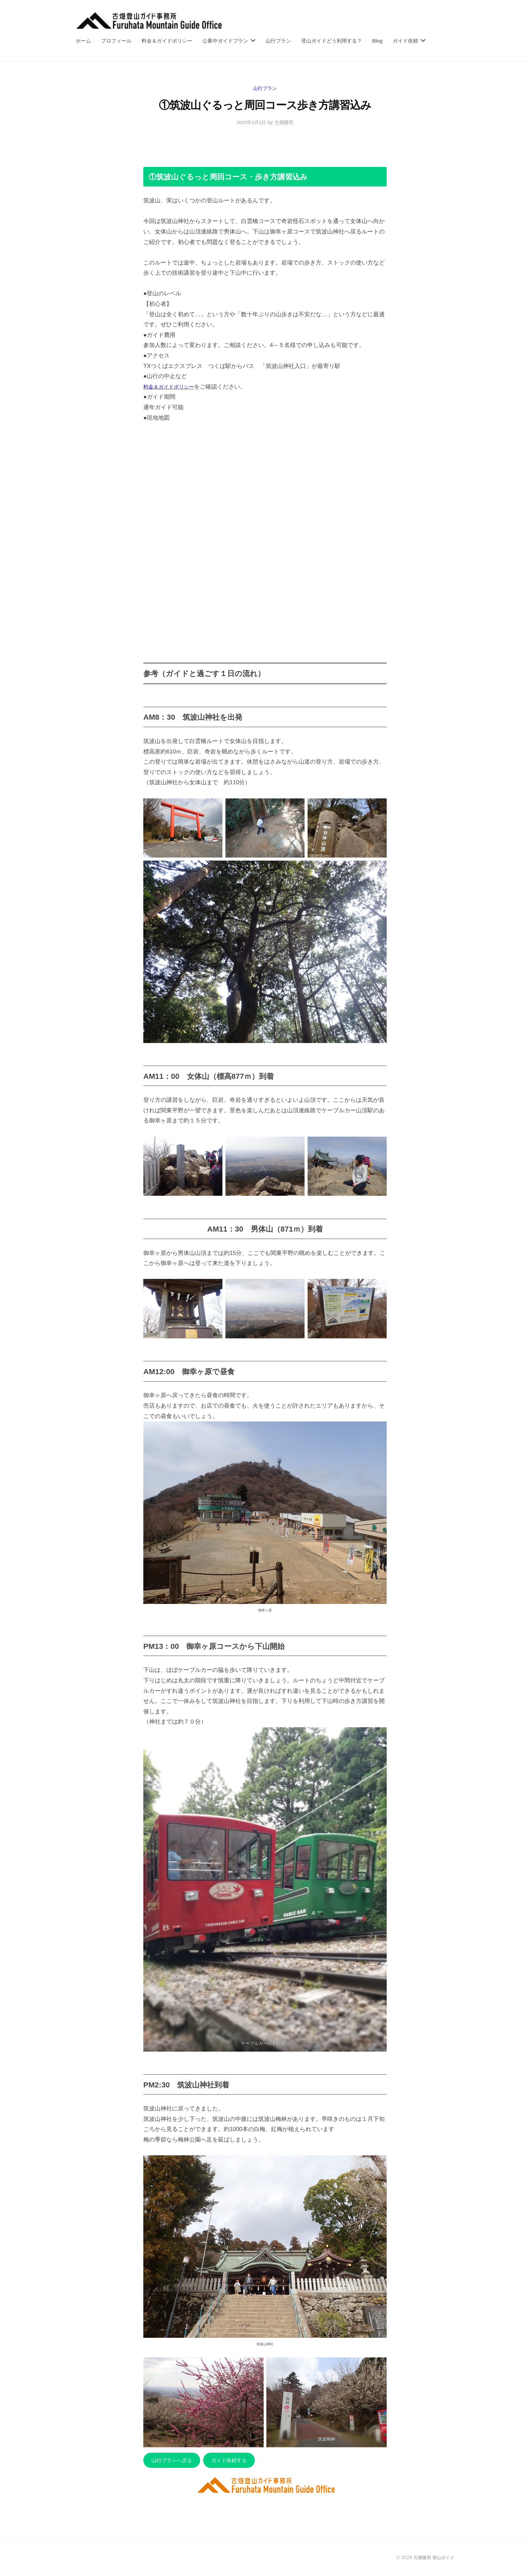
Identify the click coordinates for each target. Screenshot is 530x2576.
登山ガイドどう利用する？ (331, 41)
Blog (377, 41)
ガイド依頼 (405, 41)
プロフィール (116, 41)
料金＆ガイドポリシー (167, 41)
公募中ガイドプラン (225, 41)
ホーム (83, 41)
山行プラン (278, 41)
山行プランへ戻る (174, 2460)
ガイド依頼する (237, 2460)
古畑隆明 (285, 122)
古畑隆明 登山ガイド (432, 2558)
